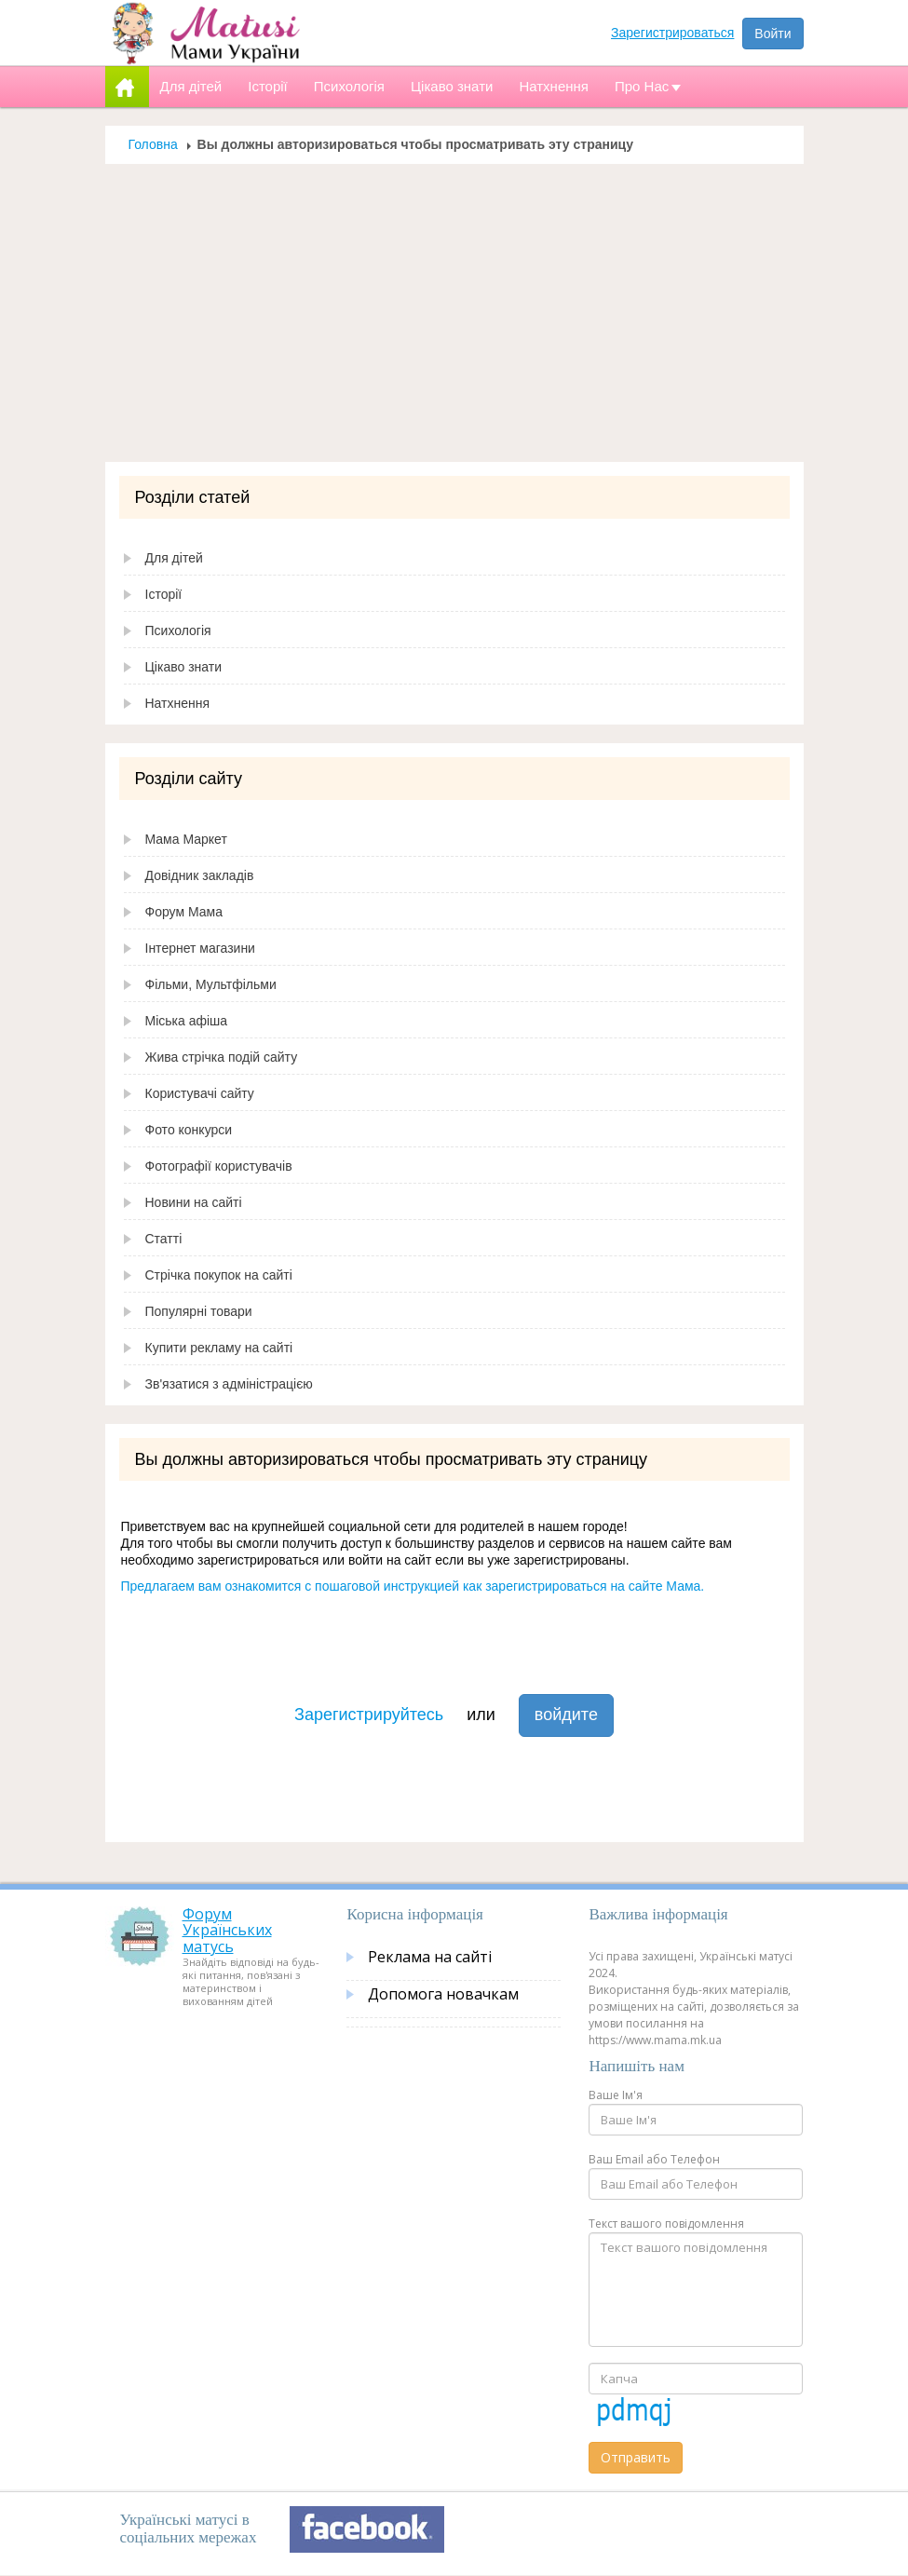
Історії (164, 594)
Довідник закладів (199, 875)
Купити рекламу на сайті (219, 1347)
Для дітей (174, 557)
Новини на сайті (193, 1202)
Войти (772, 33)
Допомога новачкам (443, 1994)
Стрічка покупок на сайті (218, 1275)
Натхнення (177, 703)
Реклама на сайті (430, 1956)
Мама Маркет (186, 839)
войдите (566, 1714)
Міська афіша (186, 1020)
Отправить (636, 2457)
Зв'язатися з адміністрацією (229, 1383)
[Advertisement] (454, 313)
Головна (153, 144)
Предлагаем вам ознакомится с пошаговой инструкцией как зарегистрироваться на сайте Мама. (413, 1586)
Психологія (178, 630)
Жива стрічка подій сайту (221, 1057)
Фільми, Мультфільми (211, 984)
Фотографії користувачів (218, 1166)
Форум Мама (184, 911)
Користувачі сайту (199, 1093)
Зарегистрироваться (672, 32)
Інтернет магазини (200, 948)
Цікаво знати (184, 666)
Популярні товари (198, 1311)
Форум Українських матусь (227, 1930)
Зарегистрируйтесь (368, 1714)
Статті (164, 1238)
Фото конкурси (189, 1129)
